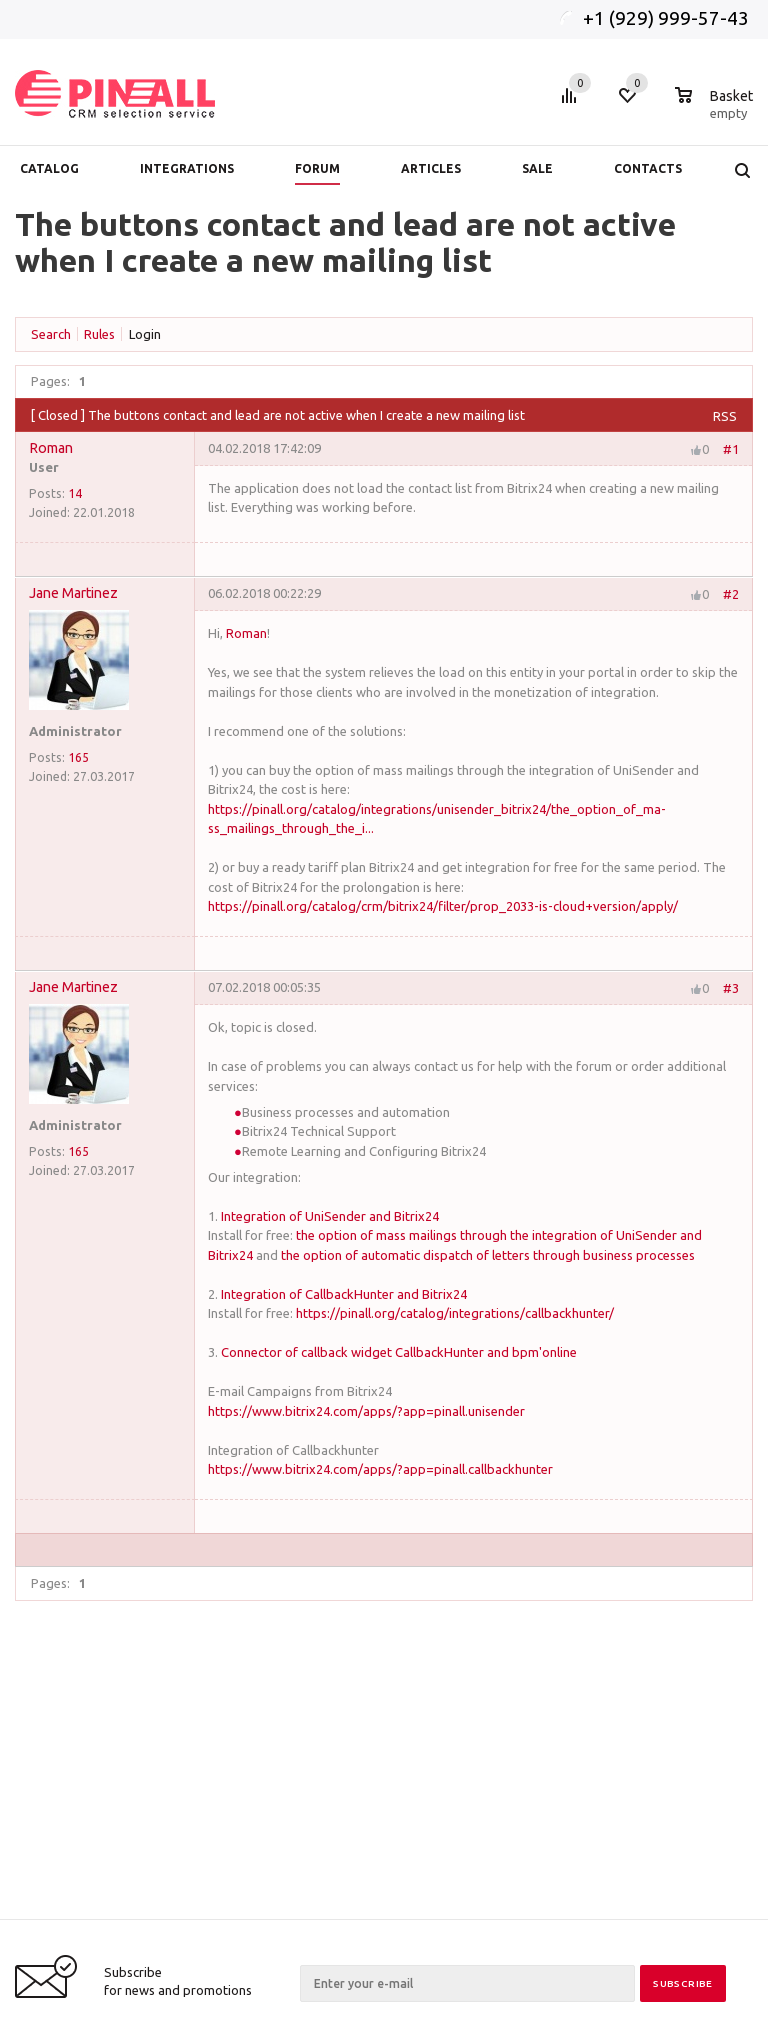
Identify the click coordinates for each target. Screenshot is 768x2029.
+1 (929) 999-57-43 (668, 18)
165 (78, 757)
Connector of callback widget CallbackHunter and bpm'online (399, 1352)
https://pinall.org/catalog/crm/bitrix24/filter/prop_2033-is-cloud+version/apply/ (443, 906)
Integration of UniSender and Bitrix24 (330, 1216)
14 (75, 493)
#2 (731, 594)
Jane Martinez (73, 593)
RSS (725, 416)
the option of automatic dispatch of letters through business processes (488, 1255)
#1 (731, 448)
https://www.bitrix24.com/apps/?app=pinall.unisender (366, 1411)
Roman (51, 448)
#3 (731, 988)
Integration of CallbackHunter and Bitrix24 (344, 1294)
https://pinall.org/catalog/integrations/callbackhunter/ (455, 1313)
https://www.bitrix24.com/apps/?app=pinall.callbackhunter (380, 1469)
